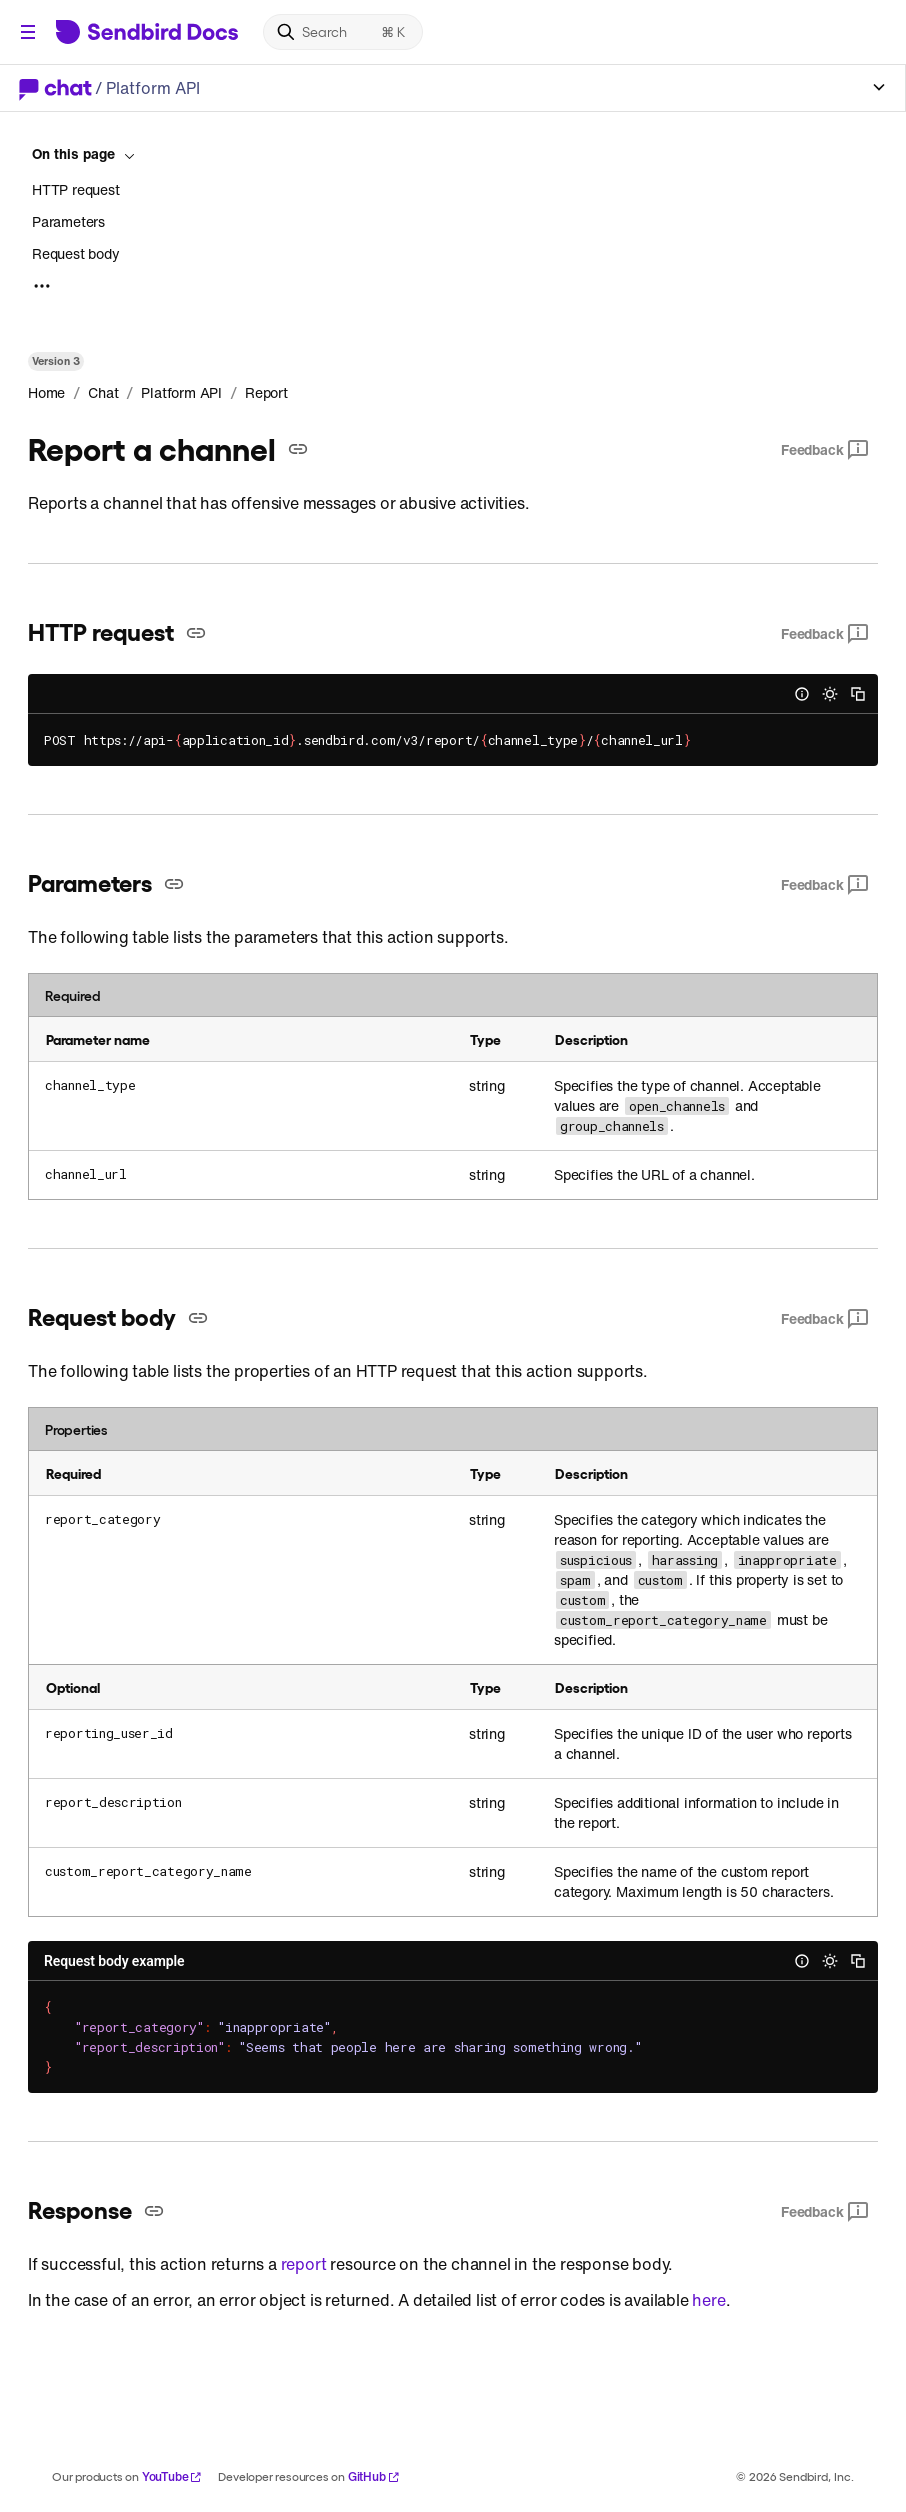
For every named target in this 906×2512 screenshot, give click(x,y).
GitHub (374, 2476)
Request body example (114, 1961)
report (304, 2264)
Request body (76, 253)
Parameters (68, 221)
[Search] (343, 32)
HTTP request (76, 190)
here (708, 2300)
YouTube (172, 2476)
